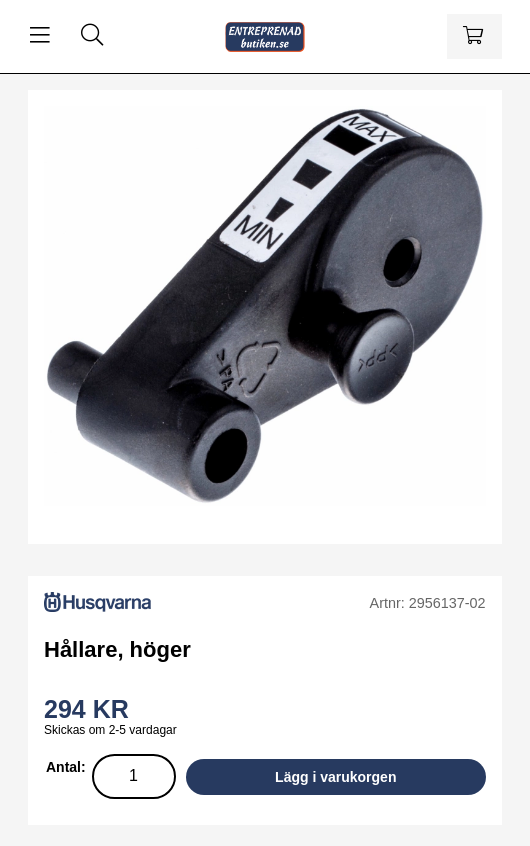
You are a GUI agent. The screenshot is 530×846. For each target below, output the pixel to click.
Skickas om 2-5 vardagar (110, 730)
